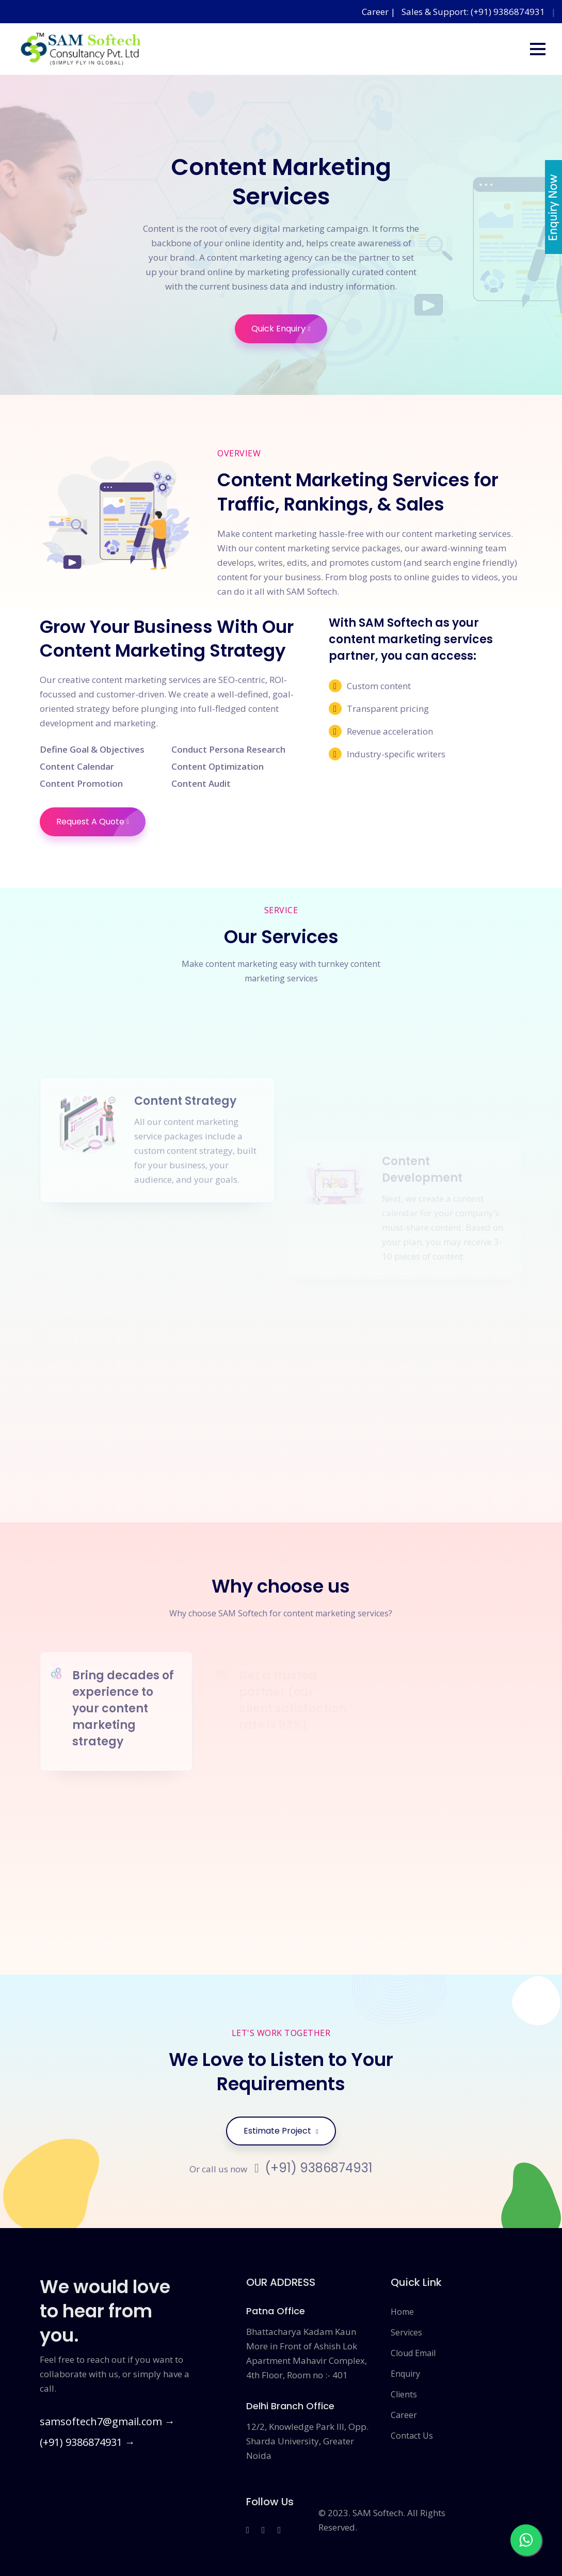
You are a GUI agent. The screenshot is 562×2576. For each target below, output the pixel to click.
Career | (379, 12)
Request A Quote (101, 821)
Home (402, 2311)
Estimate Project (281, 2131)
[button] (537, 49)
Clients (404, 2394)
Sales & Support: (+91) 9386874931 (473, 12)
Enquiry (405, 2373)
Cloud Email (413, 2353)
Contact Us (412, 2435)
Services (406, 2332)
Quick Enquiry (289, 328)
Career (404, 2415)
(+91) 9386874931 (313, 2168)
